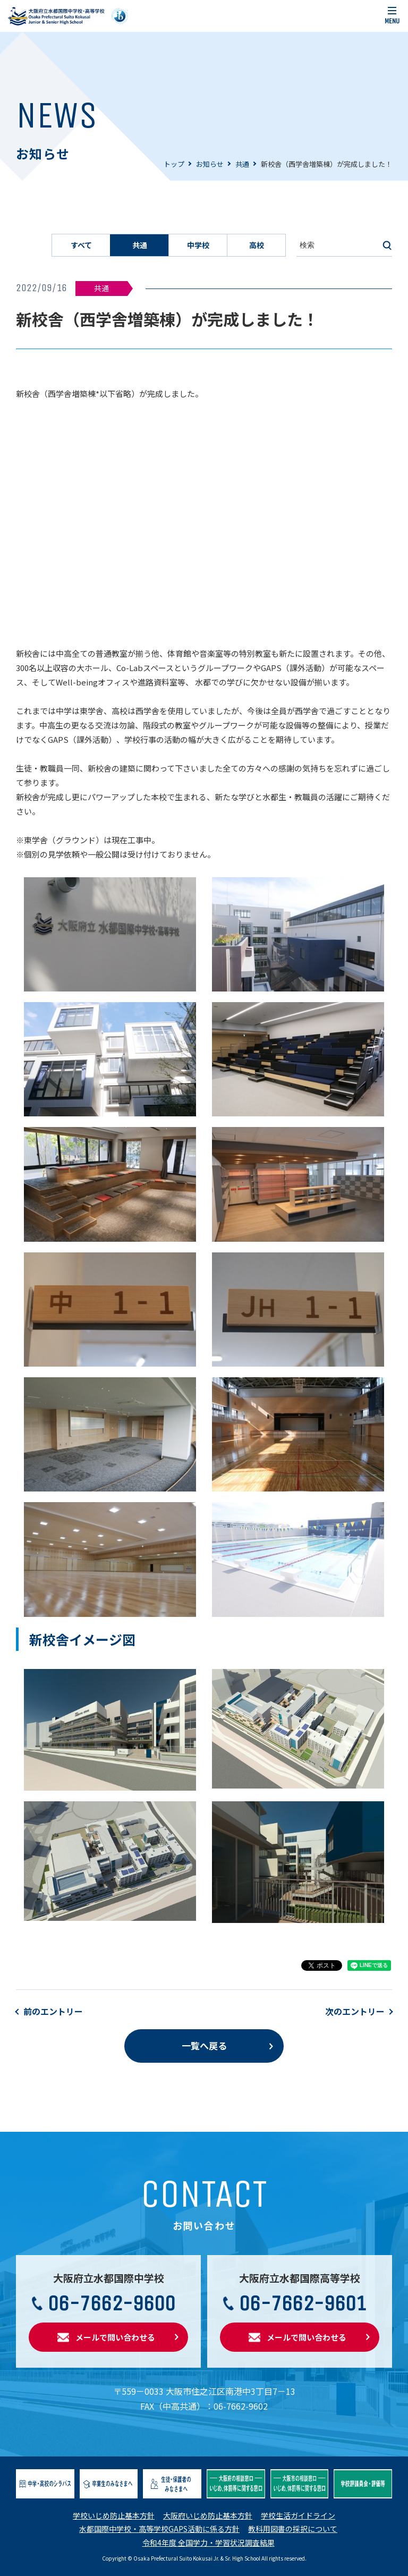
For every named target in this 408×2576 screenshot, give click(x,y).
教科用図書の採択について (292, 2528)
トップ (174, 164)
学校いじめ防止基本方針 (114, 2515)
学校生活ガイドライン (298, 2515)
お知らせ (210, 164)
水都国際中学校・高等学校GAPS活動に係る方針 (159, 2528)
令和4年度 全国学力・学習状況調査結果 (208, 2542)
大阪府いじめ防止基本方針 (207, 2515)
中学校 (198, 245)
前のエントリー (53, 2011)
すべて (81, 245)
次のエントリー (355, 2011)
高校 (256, 245)
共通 (242, 164)
